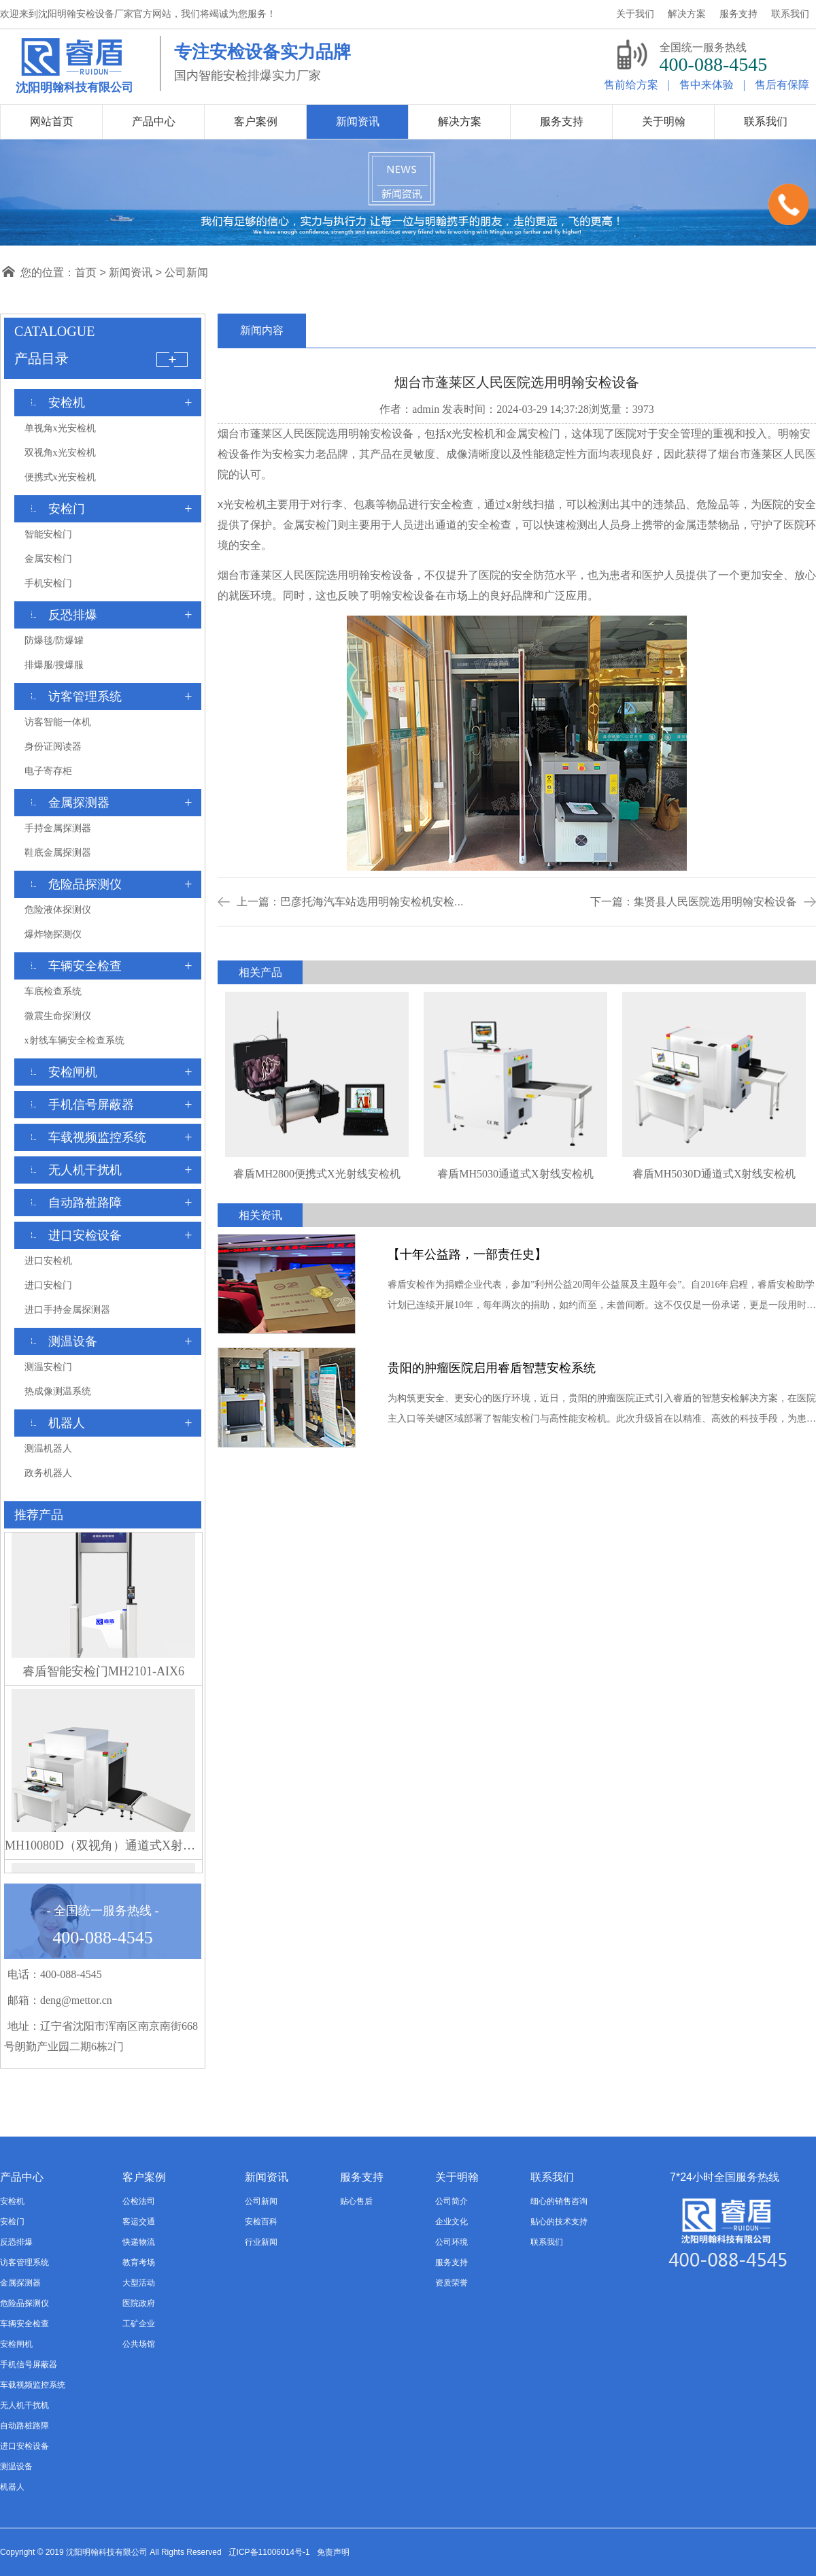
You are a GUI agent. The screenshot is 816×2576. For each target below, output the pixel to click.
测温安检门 (48, 1367)
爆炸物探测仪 (53, 934)
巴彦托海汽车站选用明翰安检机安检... (371, 901)
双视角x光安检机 (60, 453)
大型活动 (138, 2283)
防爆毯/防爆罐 (54, 640)
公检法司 (138, 2201)
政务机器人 (48, 1473)
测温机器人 (48, 1448)
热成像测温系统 (57, 1391)
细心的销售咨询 (559, 2201)
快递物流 (138, 2242)
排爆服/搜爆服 (54, 665)
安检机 (12, 2201)
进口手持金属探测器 (67, 1310)
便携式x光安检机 (60, 477)
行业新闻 (261, 2242)
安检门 (12, 2221)
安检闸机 (16, 2344)
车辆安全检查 (24, 2323)
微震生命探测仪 (57, 1016)
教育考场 (138, 2262)
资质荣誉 (451, 2283)
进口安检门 (48, 1285)
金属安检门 (48, 559)
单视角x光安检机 (60, 428)
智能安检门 (48, 534)
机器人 (12, 2487)
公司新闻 (186, 272)
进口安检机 (48, 1261)
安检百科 (261, 2221)
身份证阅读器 (53, 746)
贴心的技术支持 (559, 2221)
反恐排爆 (16, 2242)
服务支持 (451, 2262)
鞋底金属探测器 (57, 853)
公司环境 (451, 2242)
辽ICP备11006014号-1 (269, 2552)
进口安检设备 (24, 2446)
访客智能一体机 (57, 722)
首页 (86, 272)
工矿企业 (138, 2323)
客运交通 (138, 2221)
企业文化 (451, 2221)
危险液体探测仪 (57, 910)
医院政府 (138, 2303)
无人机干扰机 (24, 2405)
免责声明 (333, 2552)
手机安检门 (48, 583)
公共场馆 (138, 2344)
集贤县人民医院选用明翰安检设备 (715, 901)
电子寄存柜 (48, 771)
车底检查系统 (53, 991)
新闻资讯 (130, 272)
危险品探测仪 (24, 2303)
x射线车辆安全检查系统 (74, 1040)
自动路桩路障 (24, 2425)
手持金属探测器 (57, 828)
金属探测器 (20, 2283)
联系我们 (546, 2242)
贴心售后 (356, 2201)
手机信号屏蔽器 (28, 2364)
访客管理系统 (24, 2262)
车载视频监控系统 (32, 2385)
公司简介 (451, 2201)
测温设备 (16, 2466)
